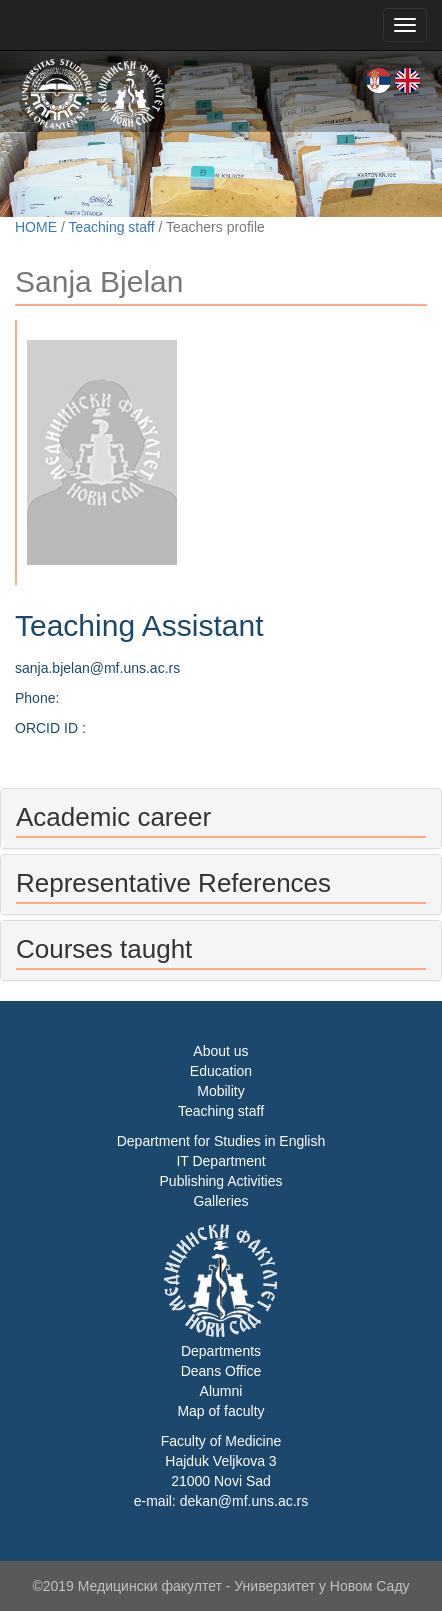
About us (220, 1051)
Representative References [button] (173, 883)
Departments (221, 1351)
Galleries (220, 1201)
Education (221, 1071)
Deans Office (221, 1371)
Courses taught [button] (104, 949)
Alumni (221, 1391)
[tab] (221, 818)
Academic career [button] (113, 817)
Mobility (220, 1091)
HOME (36, 227)
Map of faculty (220, 1411)
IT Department (220, 1161)
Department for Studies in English (221, 1141)
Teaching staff (111, 227)
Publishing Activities (221, 1181)
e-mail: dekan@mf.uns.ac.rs (221, 1501)
